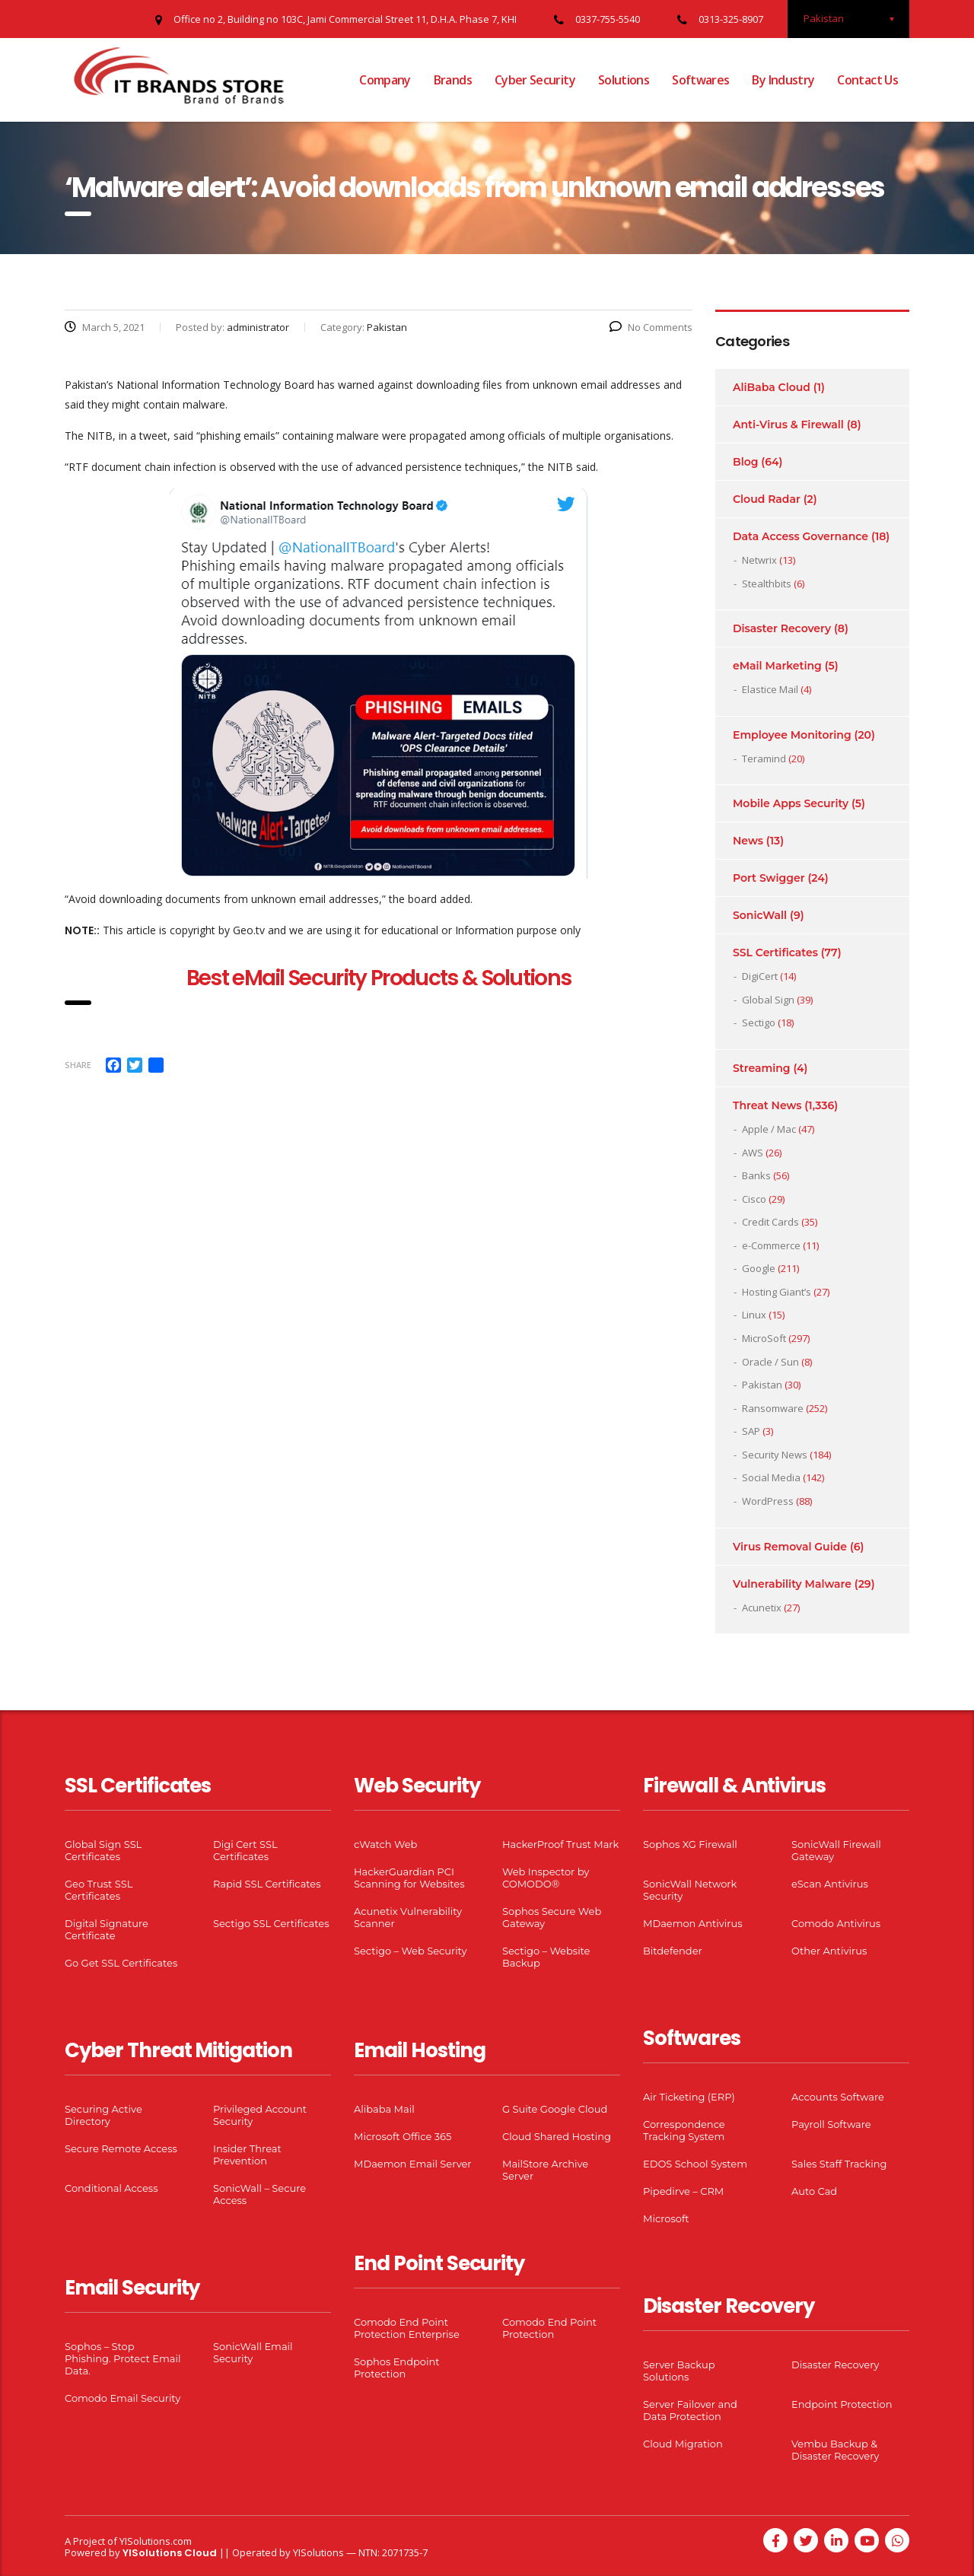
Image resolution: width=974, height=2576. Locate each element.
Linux (754, 1314)
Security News (774, 1454)
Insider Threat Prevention (247, 2154)
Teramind (764, 758)
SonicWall (760, 915)
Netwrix (759, 560)
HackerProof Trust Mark (560, 1844)
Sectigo (758, 1022)
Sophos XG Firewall (690, 1844)
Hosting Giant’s (776, 1292)
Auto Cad (814, 2191)
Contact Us (867, 80)
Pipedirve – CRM (683, 2191)
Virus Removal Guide (790, 1547)
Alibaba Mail (384, 2109)
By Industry (783, 80)
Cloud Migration (683, 2444)
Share (78, 1064)
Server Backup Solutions (679, 2370)
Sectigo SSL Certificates (271, 1923)
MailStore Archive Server (545, 2170)
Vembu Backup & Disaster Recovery (835, 2450)
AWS (752, 1152)
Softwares (700, 80)
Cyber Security (535, 80)
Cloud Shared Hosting (556, 2136)
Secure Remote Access (121, 2148)
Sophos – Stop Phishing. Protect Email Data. (122, 2358)
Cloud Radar (767, 499)
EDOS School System (695, 2164)
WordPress (768, 1501)
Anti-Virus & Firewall (788, 424)
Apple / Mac (769, 1129)
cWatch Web (385, 1844)
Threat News (767, 1105)
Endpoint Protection (841, 2404)
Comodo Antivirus (835, 1923)
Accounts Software (837, 2097)
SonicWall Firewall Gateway (836, 1850)
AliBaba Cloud (771, 387)
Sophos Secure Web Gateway (551, 1917)
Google (758, 1268)
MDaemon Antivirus (693, 1923)
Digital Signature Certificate (106, 1929)
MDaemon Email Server (413, 2164)
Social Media (771, 1477)
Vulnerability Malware (792, 1584)
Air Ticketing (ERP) (689, 2097)
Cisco (754, 1199)
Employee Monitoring (792, 735)
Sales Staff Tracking (839, 2164)
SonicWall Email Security (253, 2352)
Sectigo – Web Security (410, 1951)
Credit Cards (770, 1222)
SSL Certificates (775, 952)
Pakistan (762, 1384)
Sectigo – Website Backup (546, 1957)
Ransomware (773, 1408)
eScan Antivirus (829, 1884)
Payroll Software (831, 2124)
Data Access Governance (800, 536)
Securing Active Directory (103, 2115)
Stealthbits (766, 583)
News (748, 841)
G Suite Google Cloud (554, 2109)
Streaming (762, 1068)
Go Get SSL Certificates (121, 1963)
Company (385, 80)
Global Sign (768, 1000)
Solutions (623, 80)
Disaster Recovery (782, 628)
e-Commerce (771, 1245)
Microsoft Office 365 (402, 2136)
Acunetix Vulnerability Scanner (408, 1917)
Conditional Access (111, 2188)
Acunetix (761, 1607)
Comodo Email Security (122, 2398)
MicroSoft (764, 1338)
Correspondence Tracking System (684, 2130)
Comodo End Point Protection (549, 2328)
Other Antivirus (829, 1951)
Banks (756, 1175)
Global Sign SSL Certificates (103, 1850)
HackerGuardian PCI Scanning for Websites (409, 1877)
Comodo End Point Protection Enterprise (407, 2328)
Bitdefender (672, 1951)
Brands (453, 80)
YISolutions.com (155, 2541)
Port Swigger (769, 878)
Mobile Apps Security (790, 803)
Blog (745, 462)
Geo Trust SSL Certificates (98, 1890)
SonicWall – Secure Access (259, 2194)
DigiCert (760, 976)
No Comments (651, 327)
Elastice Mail (770, 689)
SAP (751, 1431)
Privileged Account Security (260, 2115)
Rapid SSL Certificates (267, 1884)
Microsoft (666, 2218)
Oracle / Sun (770, 1362)
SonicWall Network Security (690, 1890)
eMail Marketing (777, 666)
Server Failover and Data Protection (690, 2410)
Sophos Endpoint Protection (396, 2367)
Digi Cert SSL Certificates (245, 1850)
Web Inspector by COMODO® (545, 1877)
